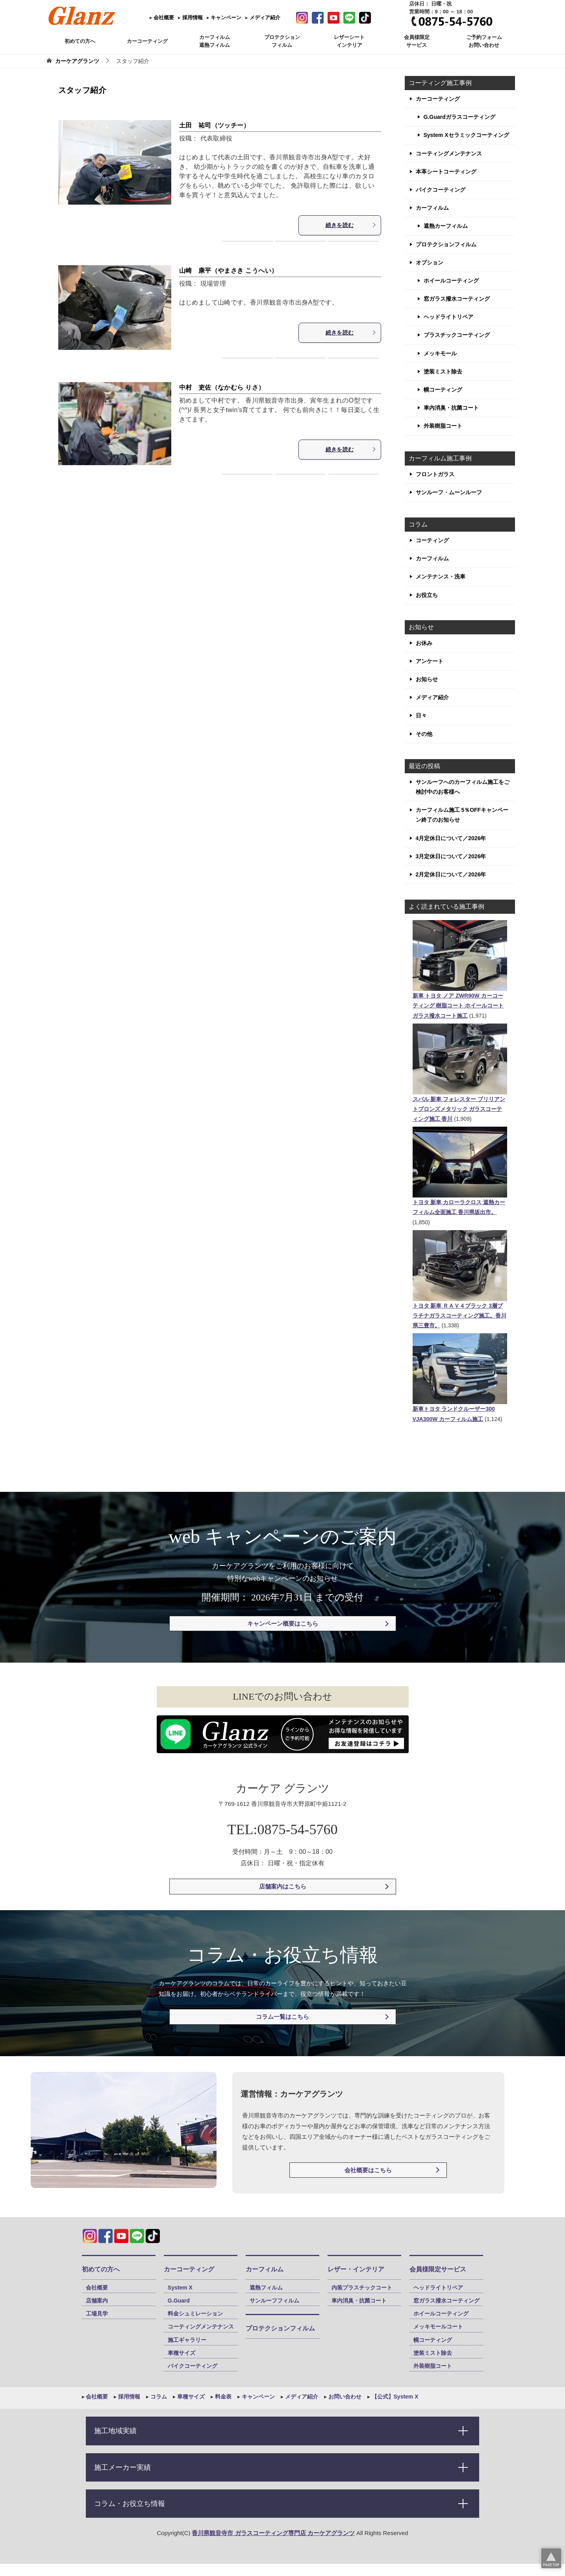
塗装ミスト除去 (443, 371)
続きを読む (351, 225)
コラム (158, 2396)
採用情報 (192, 17)
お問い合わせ (344, 2396)
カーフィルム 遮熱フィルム (214, 41)
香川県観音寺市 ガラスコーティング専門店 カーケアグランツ (273, 2533)
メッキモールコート (438, 2326)
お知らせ (427, 679)
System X (180, 2287)
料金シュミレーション (195, 2313)
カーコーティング (147, 41)
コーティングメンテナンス (449, 153)
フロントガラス (435, 474)
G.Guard (179, 2300)
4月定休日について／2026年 (451, 838)
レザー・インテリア (356, 2269)
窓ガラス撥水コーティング (457, 299)
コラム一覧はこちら (282, 2016)
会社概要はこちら (368, 2170)
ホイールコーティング (451, 280)
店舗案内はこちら (282, 1886)
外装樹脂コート (443, 426)
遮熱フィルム (266, 2287)
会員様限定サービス (437, 2269)
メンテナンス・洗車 (440, 576)
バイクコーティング (440, 190)
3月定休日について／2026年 (451, 856)
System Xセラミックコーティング (466, 135)
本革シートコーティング (446, 171)
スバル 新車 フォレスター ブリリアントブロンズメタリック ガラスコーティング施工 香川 (459, 1109)
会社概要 (163, 17)
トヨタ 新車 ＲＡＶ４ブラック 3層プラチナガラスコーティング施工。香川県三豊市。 (459, 1316)
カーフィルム (432, 208)
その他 (424, 734)
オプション (429, 262)
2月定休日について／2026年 (451, 874)
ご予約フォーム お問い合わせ (484, 41)
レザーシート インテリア (349, 41)
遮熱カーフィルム (446, 226)
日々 (421, 715)
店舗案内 (97, 2300)
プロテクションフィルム (446, 244)
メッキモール (440, 353)
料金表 (222, 2396)
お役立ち (427, 595)
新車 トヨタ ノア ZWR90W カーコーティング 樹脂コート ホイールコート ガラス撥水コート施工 (458, 1005)
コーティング (432, 540)
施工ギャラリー (187, 2340)
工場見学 (97, 2313)
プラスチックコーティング (457, 335)
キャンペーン (225, 17)
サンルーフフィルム (274, 2300)
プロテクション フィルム (282, 41)
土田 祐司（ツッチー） (214, 125)
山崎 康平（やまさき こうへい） (228, 270)
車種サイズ (181, 2353)
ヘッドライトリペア (448, 317)
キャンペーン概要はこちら (282, 1623)
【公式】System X (394, 2396)
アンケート (429, 661)
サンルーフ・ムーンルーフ (449, 492)
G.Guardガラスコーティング (459, 117)
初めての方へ (80, 41)
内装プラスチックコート (362, 2287)
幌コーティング (443, 389)
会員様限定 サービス (417, 41)
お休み (424, 643)
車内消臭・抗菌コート (451, 408)
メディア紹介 (264, 17)
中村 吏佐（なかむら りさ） (222, 387)
